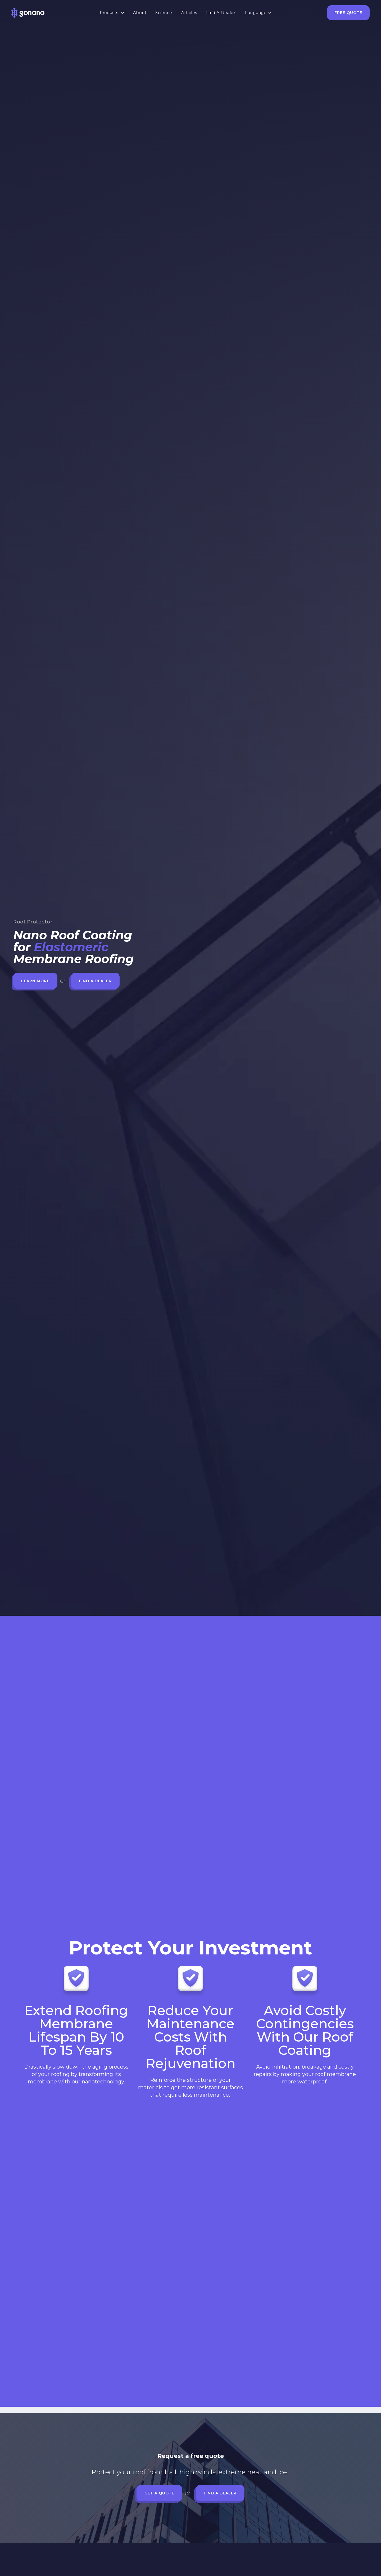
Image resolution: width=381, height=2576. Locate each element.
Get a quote (159, 2493)
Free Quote (348, 12)
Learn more (35, 981)
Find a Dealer (95, 981)
